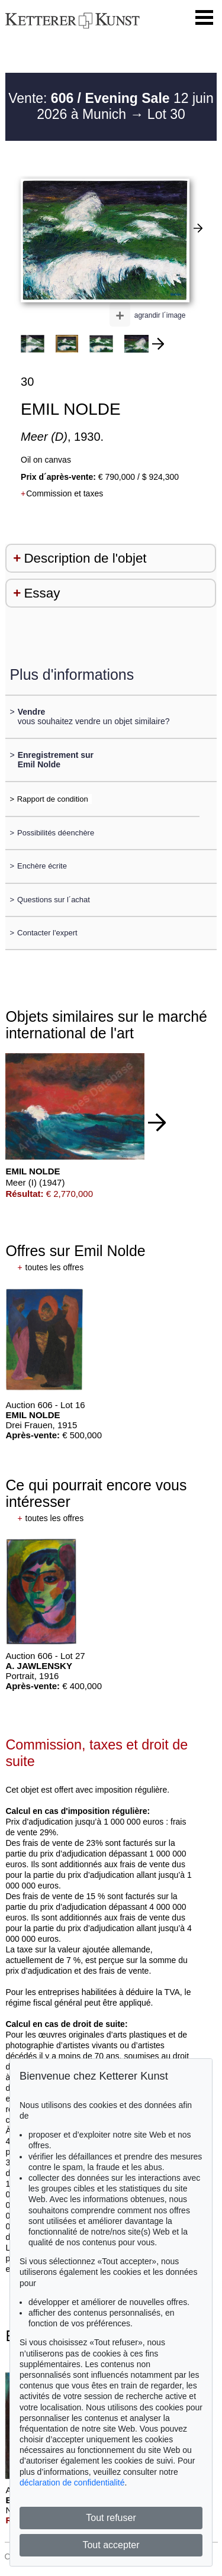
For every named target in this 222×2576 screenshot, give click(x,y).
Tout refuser (111, 2518)
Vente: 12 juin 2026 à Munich (111, 106)
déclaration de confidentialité (72, 2482)
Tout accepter (110, 2545)
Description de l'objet (85, 558)
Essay (42, 593)
